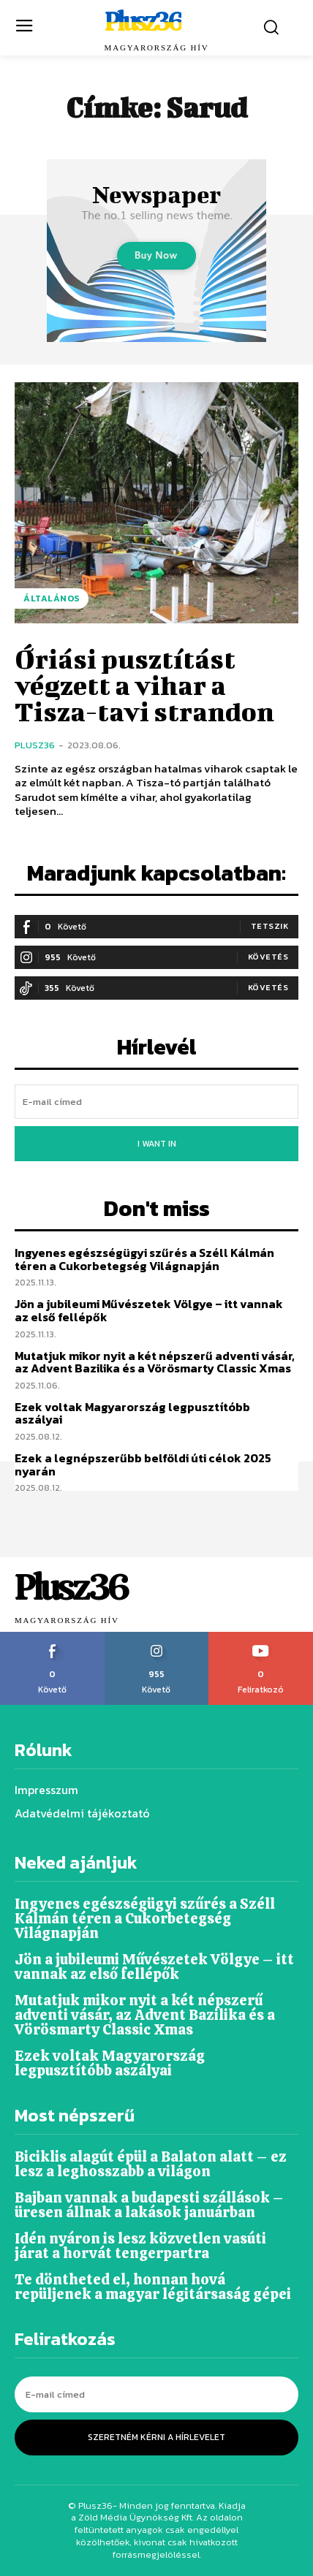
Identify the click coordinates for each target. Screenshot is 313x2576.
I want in (156, 1143)
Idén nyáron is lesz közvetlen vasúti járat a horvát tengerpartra (140, 2245)
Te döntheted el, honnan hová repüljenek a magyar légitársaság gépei (153, 2286)
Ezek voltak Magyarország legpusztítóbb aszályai (132, 1413)
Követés (268, 956)
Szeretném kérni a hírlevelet (156, 2437)
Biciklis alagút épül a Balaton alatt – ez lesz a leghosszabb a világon (151, 2164)
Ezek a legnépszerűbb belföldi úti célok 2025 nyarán (143, 1464)
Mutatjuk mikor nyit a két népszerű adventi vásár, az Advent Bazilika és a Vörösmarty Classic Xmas (155, 1362)
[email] (156, 1101)
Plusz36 (35, 745)
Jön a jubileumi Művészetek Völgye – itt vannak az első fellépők (149, 1310)
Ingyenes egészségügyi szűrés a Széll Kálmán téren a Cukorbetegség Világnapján (144, 1259)
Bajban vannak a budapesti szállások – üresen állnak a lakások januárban (149, 2205)
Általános (51, 598)
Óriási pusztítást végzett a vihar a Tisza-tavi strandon (144, 684)
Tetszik (270, 926)
